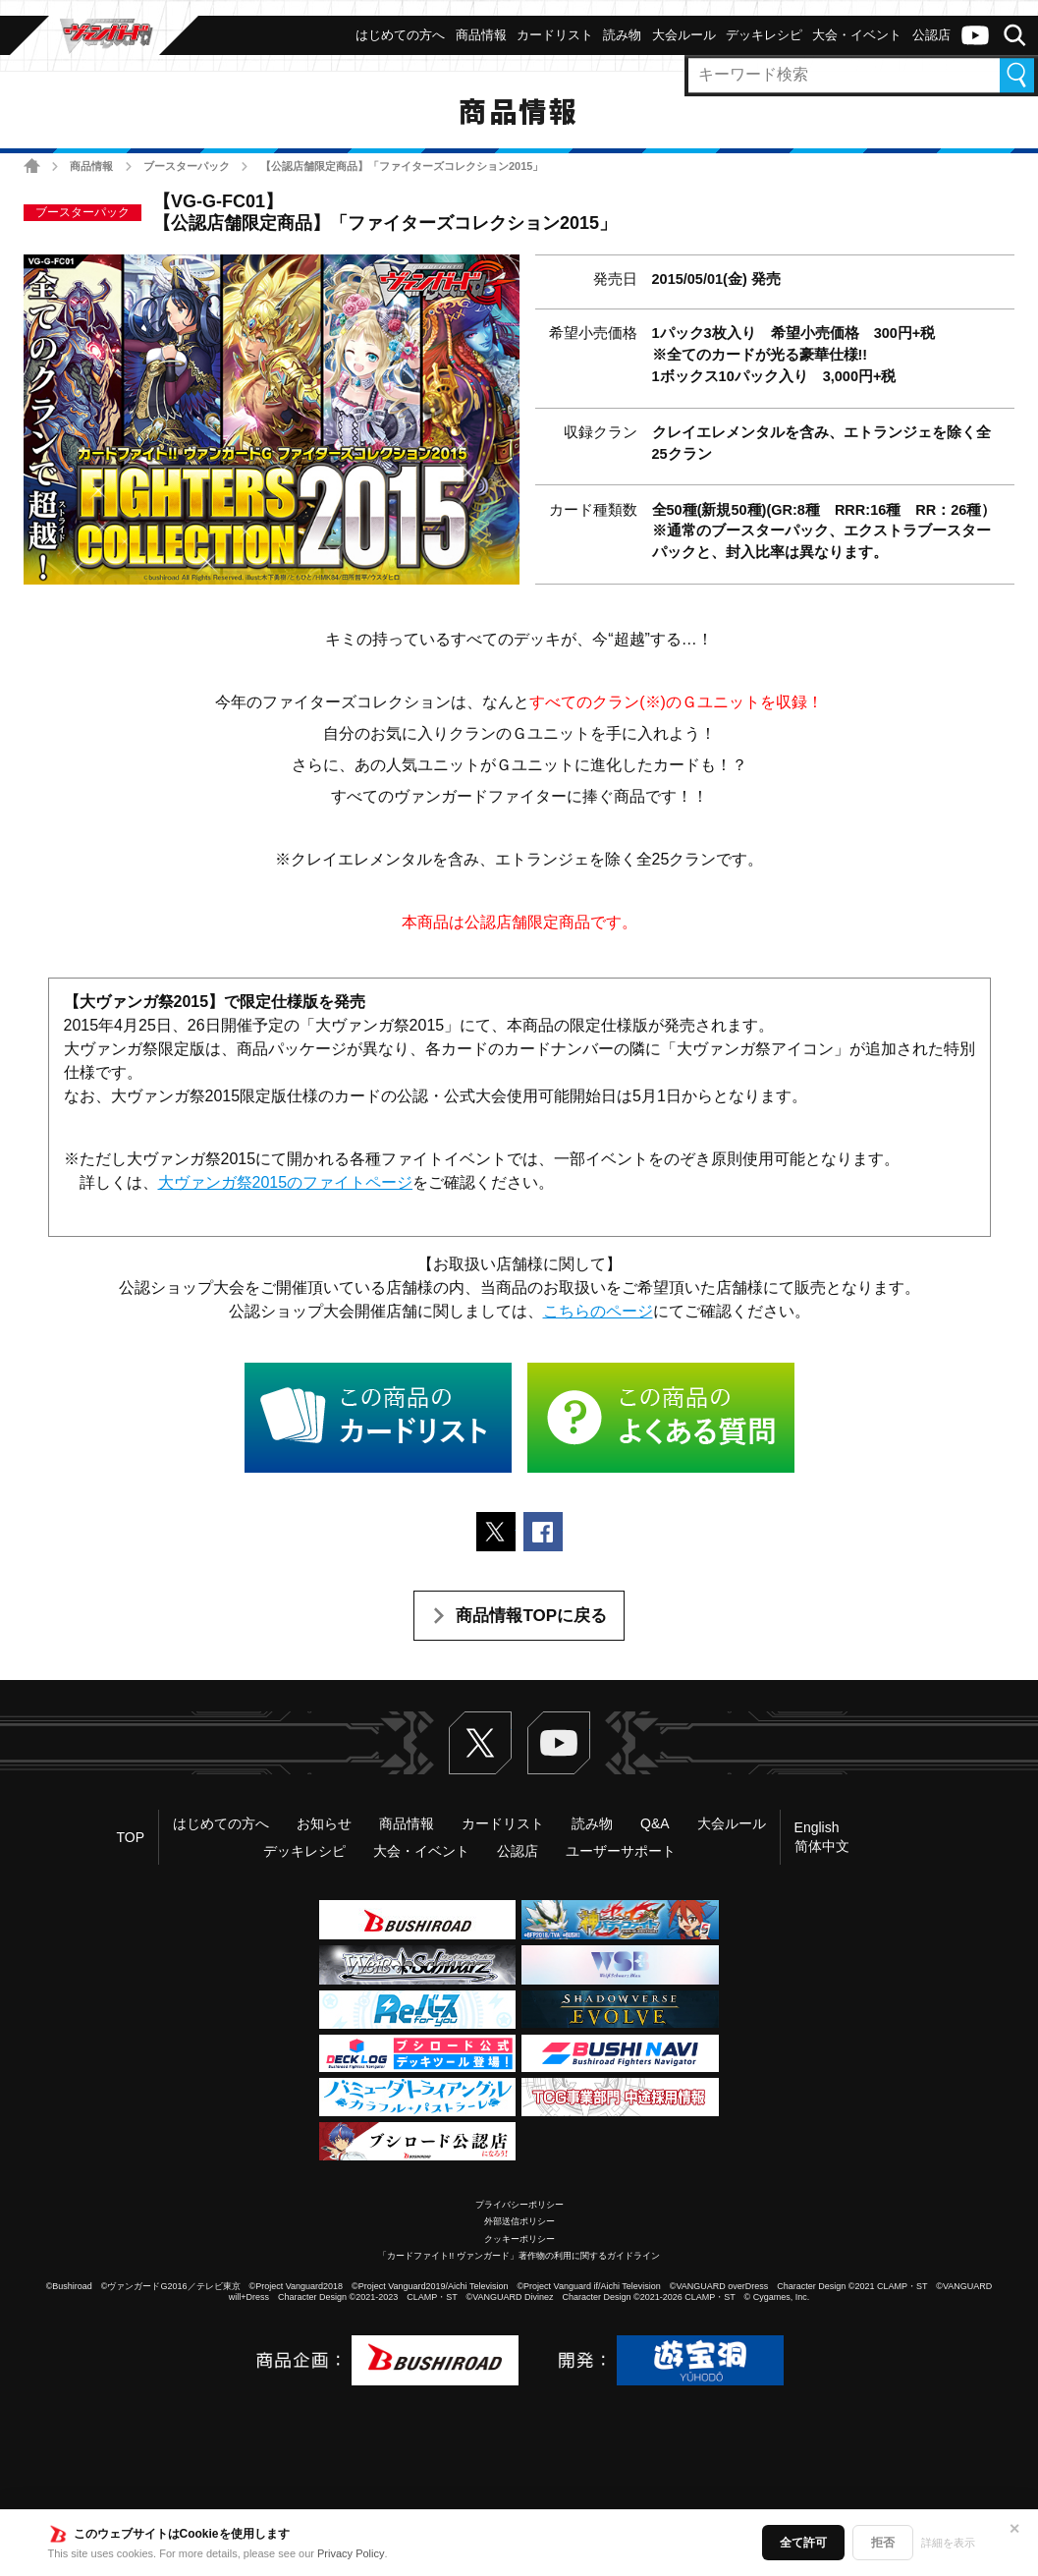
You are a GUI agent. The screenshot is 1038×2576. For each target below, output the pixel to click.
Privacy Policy (350, 2553)
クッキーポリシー (519, 2239)
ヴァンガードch (975, 35)
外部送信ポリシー (519, 2221)
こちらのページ (598, 1311)
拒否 (883, 2542)
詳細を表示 (948, 2542)
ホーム (32, 165)
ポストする (496, 1531)
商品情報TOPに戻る (531, 1615)
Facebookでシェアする (543, 1531)
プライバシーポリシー (519, 2205)
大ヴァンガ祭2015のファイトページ (285, 1182)
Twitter (480, 1742)
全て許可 (803, 2542)
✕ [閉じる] (1014, 2529)
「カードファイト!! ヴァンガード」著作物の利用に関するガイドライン (519, 2256)
